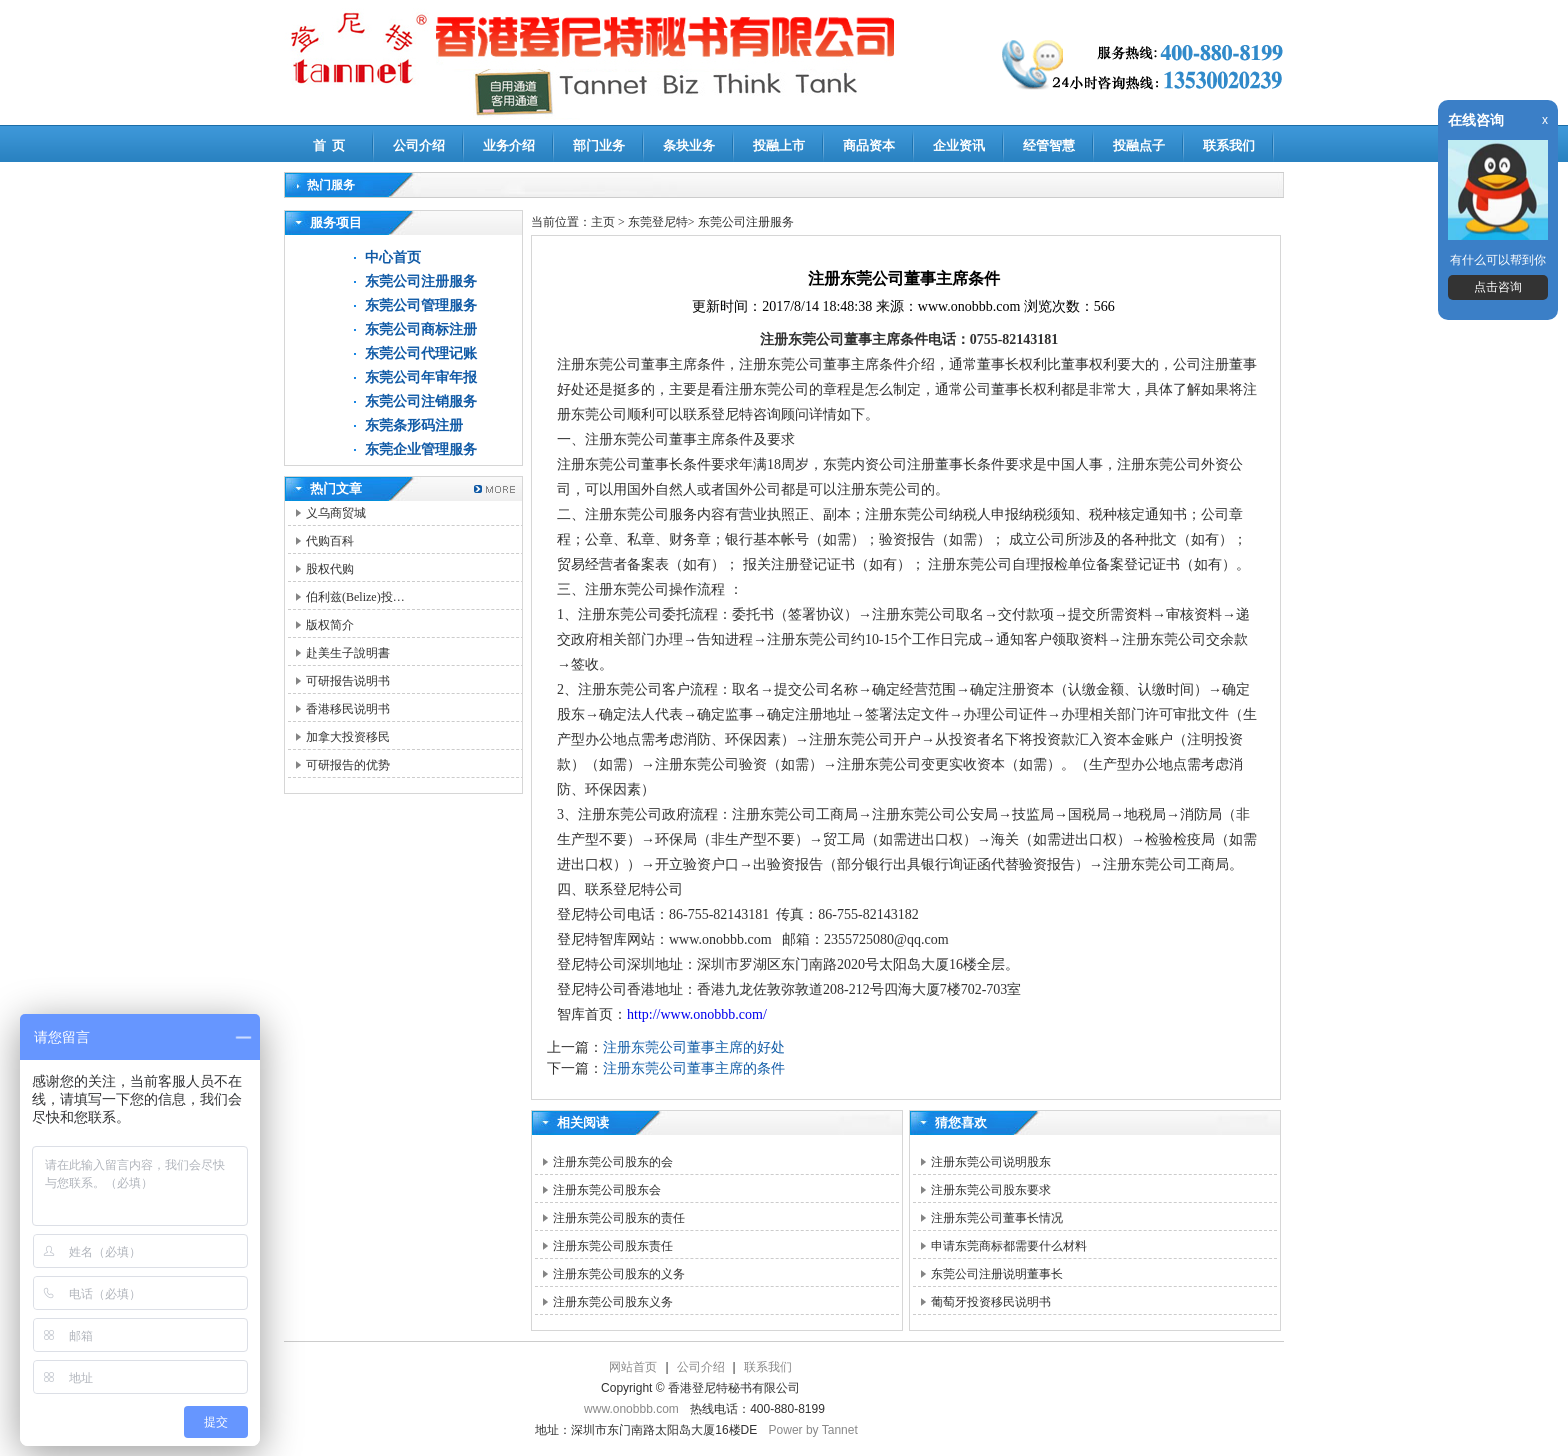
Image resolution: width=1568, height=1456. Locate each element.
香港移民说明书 (348, 709)
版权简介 (330, 625)
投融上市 (779, 145)
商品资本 (869, 145)
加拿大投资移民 (348, 737)
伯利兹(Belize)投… (355, 597)
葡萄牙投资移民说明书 (991, 1302)
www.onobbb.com (631, 1409)
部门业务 (599, 145)
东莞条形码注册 (414, 425)
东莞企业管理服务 (421, 449)
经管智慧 (1049, 145)
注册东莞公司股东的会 (613, 1162)
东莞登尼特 (658, 222)
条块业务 (689, 145)
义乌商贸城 (336, 513)
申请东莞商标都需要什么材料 (1009, 1246)
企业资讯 (959, 145)
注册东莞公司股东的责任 (619, 1218)
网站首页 (633, 1367)
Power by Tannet (813, 1430)
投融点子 (1139, 145)
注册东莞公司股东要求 (991, 1190)
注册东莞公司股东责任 (613, 1246)
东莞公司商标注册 (421, 329)
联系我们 (1229, 145)
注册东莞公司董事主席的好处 (694, 1047)
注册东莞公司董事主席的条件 (694, 1068)
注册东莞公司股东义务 (613, 1302)
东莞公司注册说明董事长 (997, 1274)
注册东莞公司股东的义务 (619, 1274)
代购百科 (330, 541)
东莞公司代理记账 (421, 353)
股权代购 (330, 569)
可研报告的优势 (348, 765)
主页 (603, 222)
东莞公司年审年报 (421, 377)
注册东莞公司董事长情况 (997, 1218)
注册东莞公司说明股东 (991, 1162)
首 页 (329, 145)
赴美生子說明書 (348, 653)
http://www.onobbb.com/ (697, 1014)
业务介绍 (509, 145)
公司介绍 (419, 145)
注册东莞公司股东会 (607, 1190)
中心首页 (393, 257)
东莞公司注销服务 (421, 401)
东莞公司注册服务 (421, 281)
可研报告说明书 (348, 681)
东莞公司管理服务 (421, 305)
